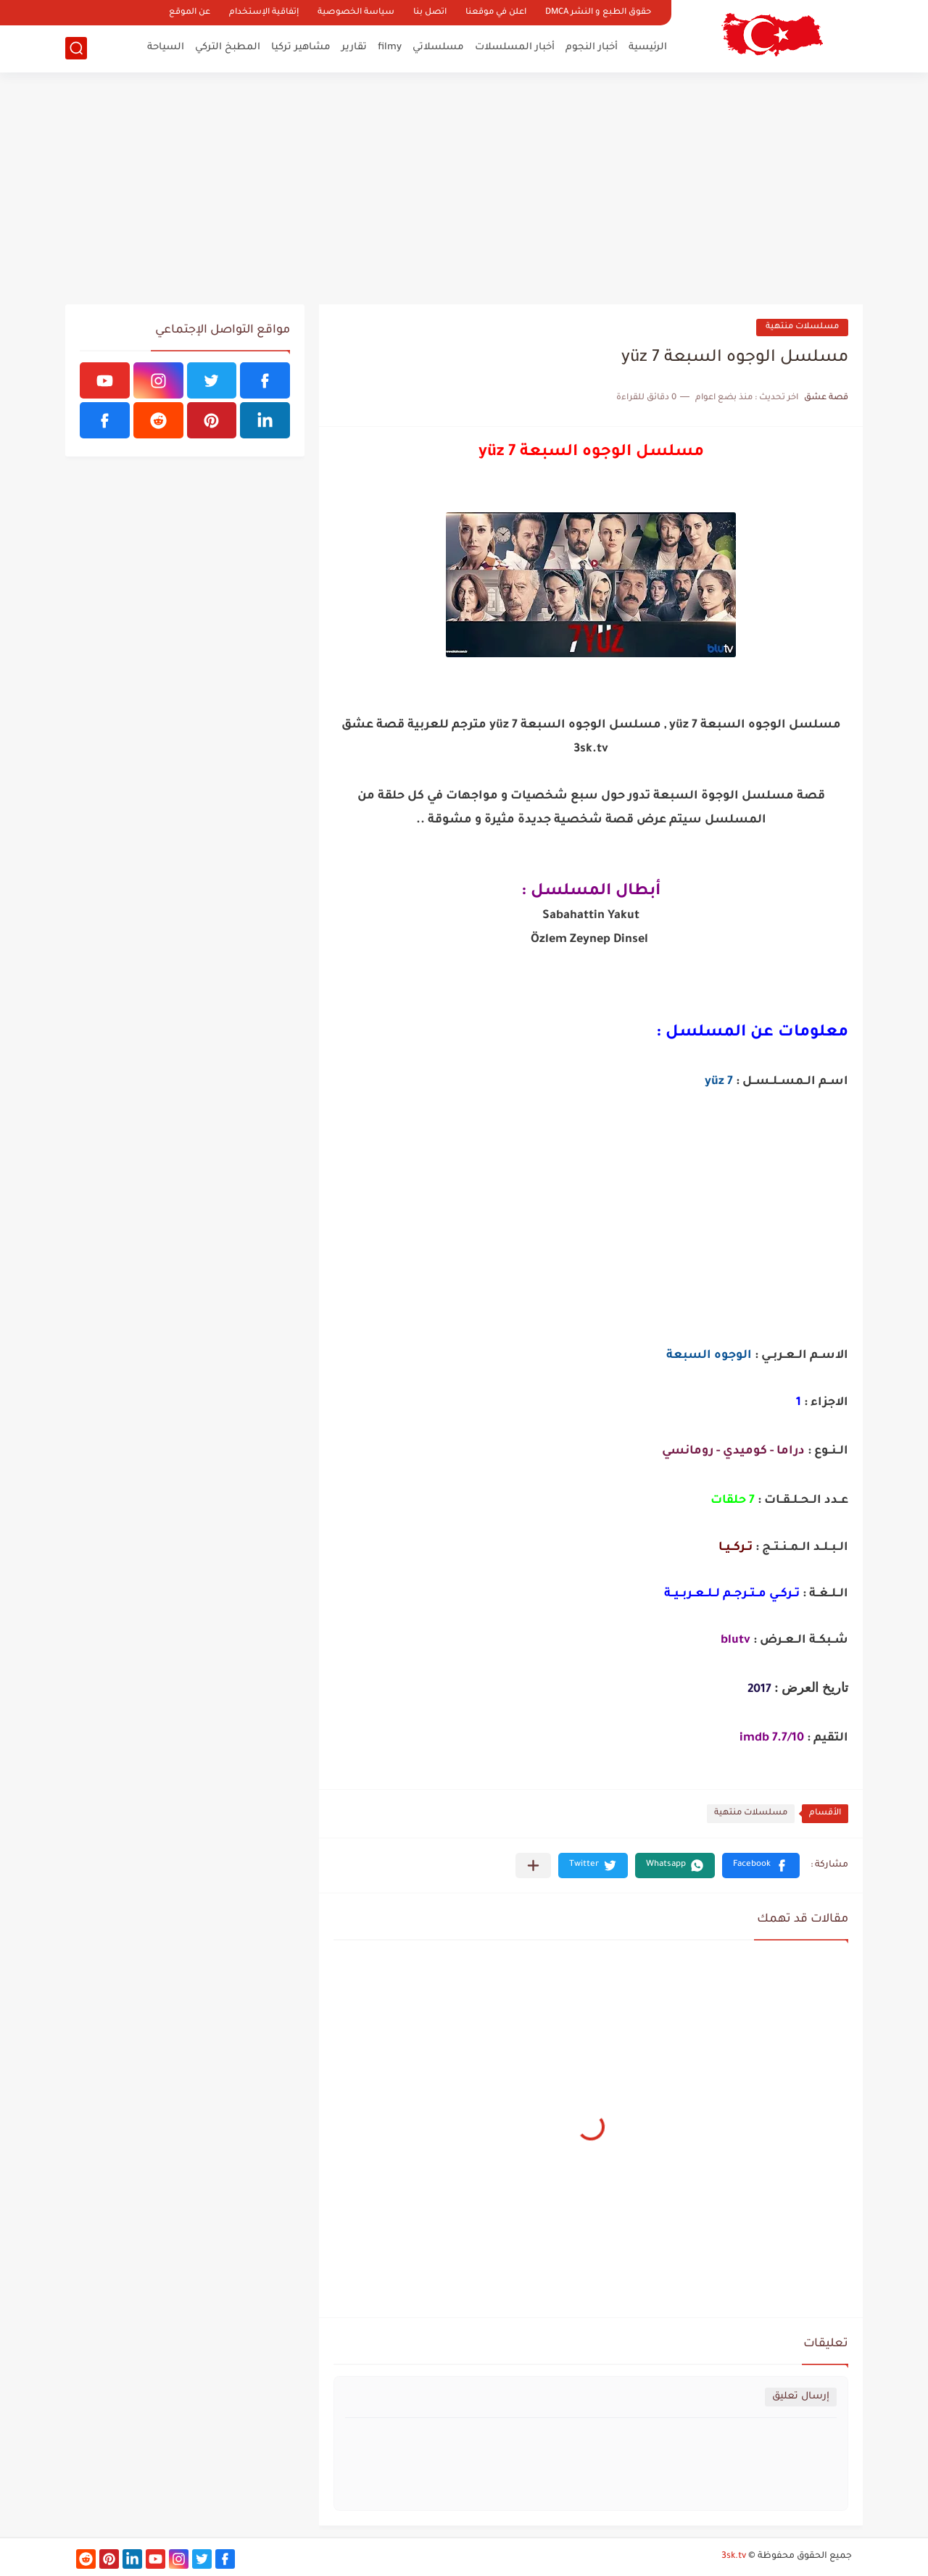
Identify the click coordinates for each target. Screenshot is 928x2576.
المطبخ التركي (227, 47)
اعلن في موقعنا (495, 12)
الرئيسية (648, 47)
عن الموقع (189, 12)
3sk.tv (733, 2556)
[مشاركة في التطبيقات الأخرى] (533, 1865)
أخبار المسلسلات (515, 47)
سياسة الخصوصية (356, 12)
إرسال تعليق (800, 2396)
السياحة (165, 47)
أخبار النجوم (592, 47)
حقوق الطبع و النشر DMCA (598, 12)
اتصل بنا (430, 12)
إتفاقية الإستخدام (264, 12)
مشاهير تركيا (301, 47)
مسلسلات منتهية (802, 327)
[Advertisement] (464, 188)
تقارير (354, 47)
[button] (761, 1865)
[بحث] (76, 48)
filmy (390, 47)
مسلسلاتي (438, 47)
